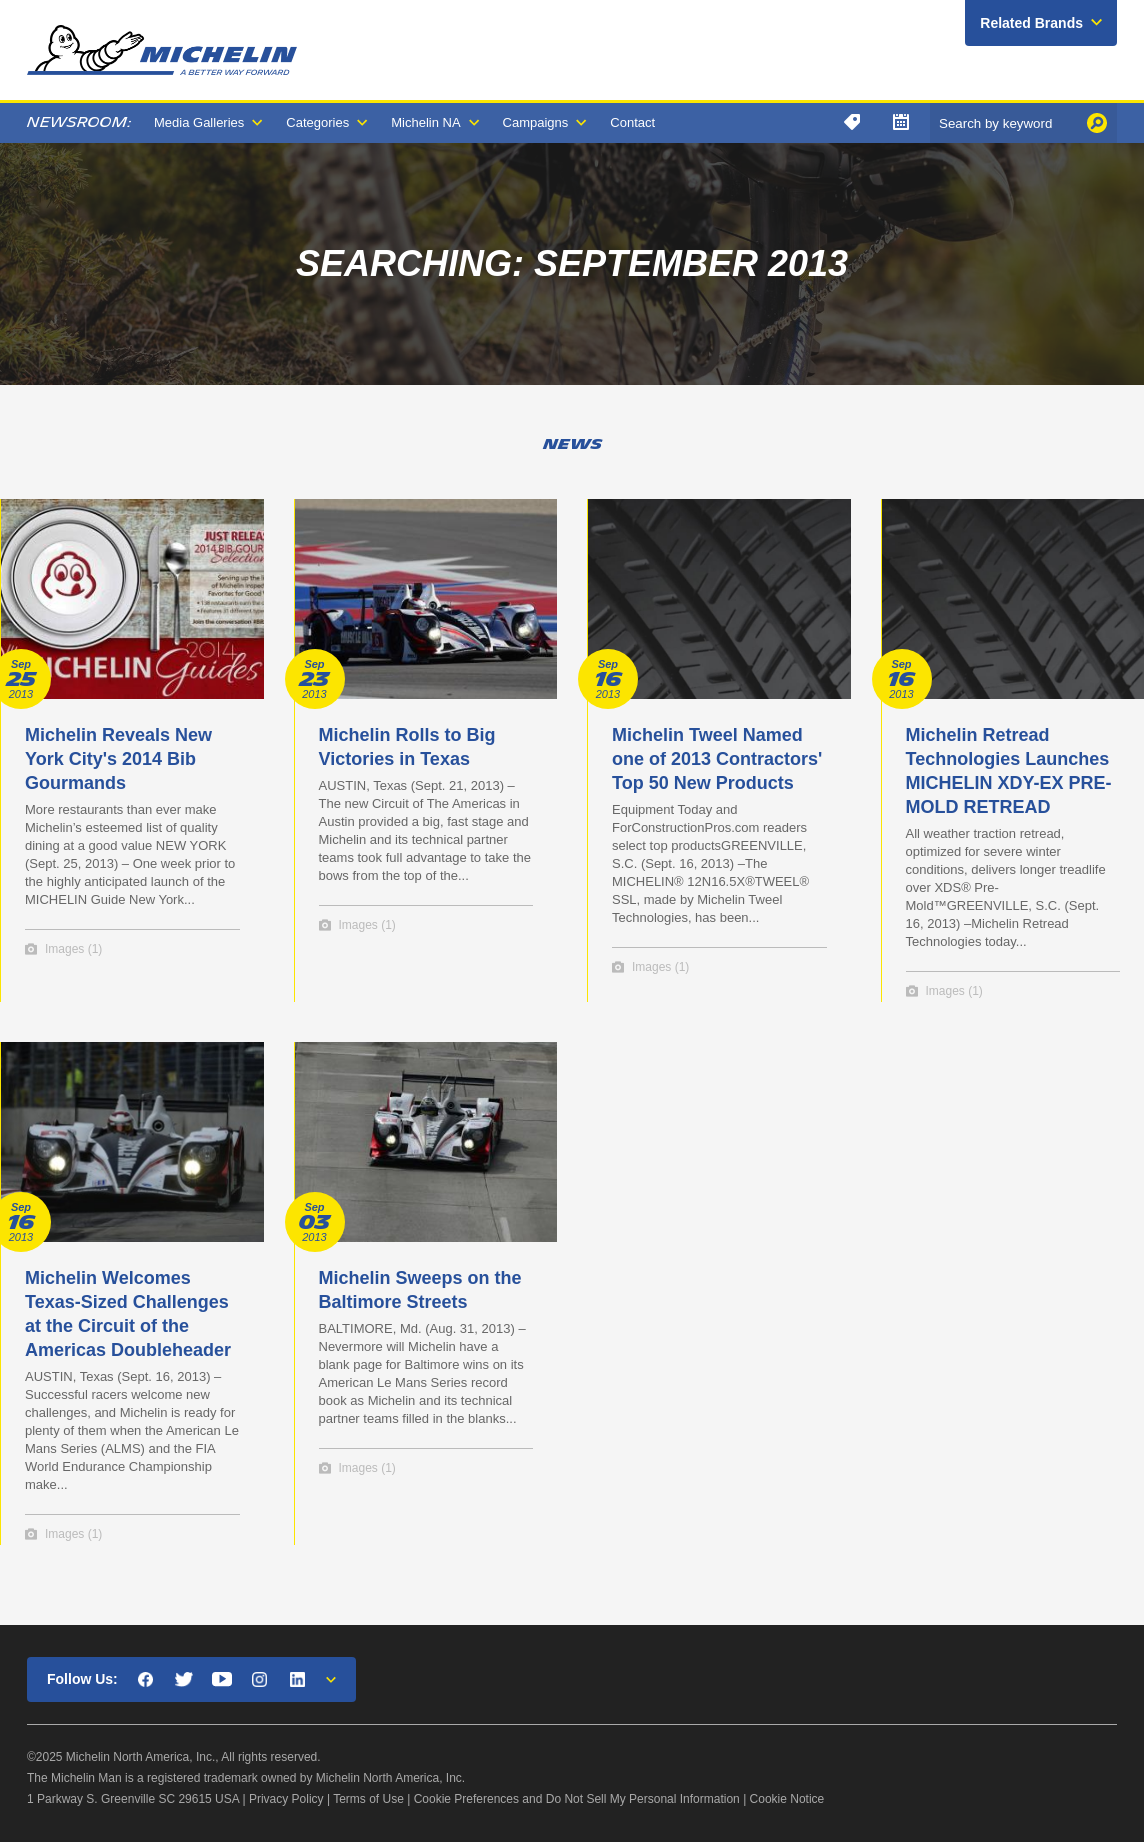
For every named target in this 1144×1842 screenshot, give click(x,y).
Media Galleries (199, 122)
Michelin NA (425, 122)
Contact (632, 122)
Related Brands (1031, 23)
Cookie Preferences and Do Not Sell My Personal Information (577, 1799)
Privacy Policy (286, 1799)
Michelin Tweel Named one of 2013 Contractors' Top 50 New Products (717, 759)
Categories (317, 122)
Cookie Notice (787, 1799)
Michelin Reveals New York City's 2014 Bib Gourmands (118, 759)
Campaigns (536, 122)
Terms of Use (368, 1799)
